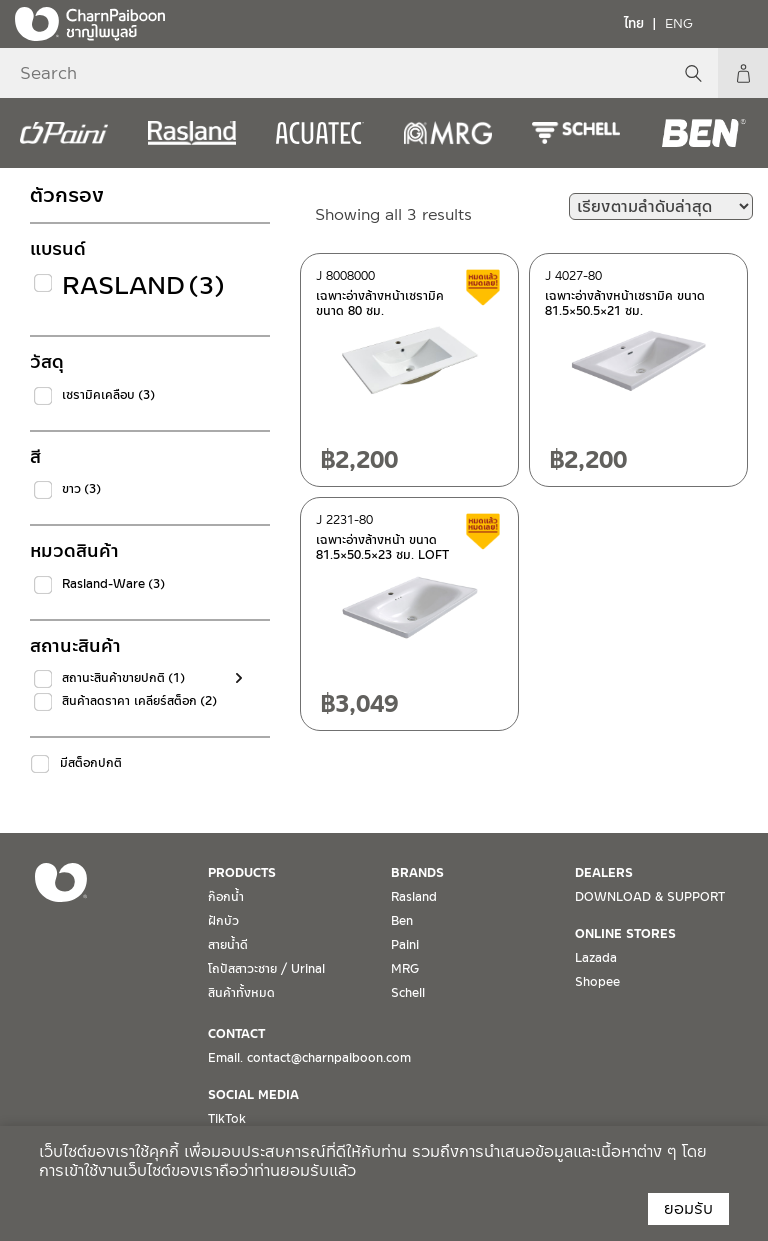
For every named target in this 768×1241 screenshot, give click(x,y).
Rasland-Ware (113, 584)
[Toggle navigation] (738, 23)
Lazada (596, 958)
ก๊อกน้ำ (226, 897)
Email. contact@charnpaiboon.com (309, 1058)
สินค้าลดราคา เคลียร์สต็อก (139, 701)
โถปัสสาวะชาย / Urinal (266, 969)
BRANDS (417, 873)
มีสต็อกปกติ (91, 763)
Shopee (597, 982)
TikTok (227, 1119)
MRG (405, 969)
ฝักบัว (223, 921)
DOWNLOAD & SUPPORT (650, 897)
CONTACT (236, 1034)
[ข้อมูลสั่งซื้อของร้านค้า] (661, 206)
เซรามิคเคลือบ (108, 395)
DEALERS (604, 873)
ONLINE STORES (625, 934)
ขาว (81, 489)
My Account (743, 73)
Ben (402, 921)
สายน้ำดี (228, 945)
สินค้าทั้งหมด (241, 993)
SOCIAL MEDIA (253, 1095)
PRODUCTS (242, 873)
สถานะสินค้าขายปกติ (123, 678)
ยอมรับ (688, 1208)
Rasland (143, 285)
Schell (408, 993)
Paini (405, 945)
